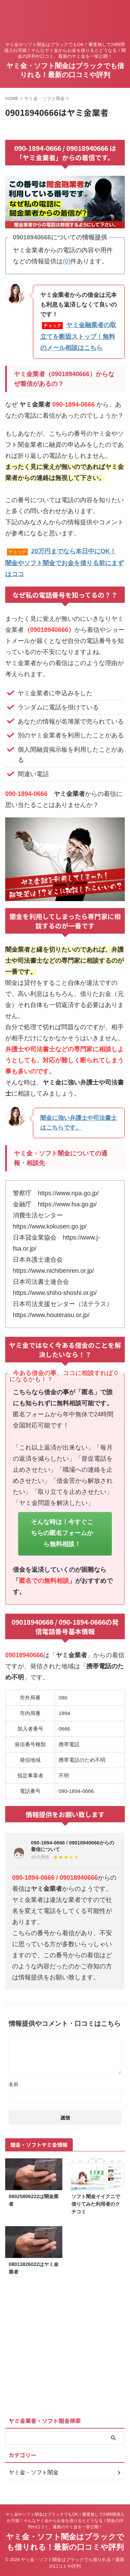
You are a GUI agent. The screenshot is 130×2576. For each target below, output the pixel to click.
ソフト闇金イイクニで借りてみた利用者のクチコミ (95, 2204)
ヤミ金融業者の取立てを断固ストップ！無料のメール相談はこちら (78, 336)
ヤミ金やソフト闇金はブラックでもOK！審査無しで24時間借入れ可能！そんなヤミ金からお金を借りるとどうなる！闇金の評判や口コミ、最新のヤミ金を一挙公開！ (65, 2520)
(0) (66, 261)
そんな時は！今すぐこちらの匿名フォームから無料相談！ (62, 1533)
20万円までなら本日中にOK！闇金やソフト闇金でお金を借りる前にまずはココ (64, 563)
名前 (13, 2084)
